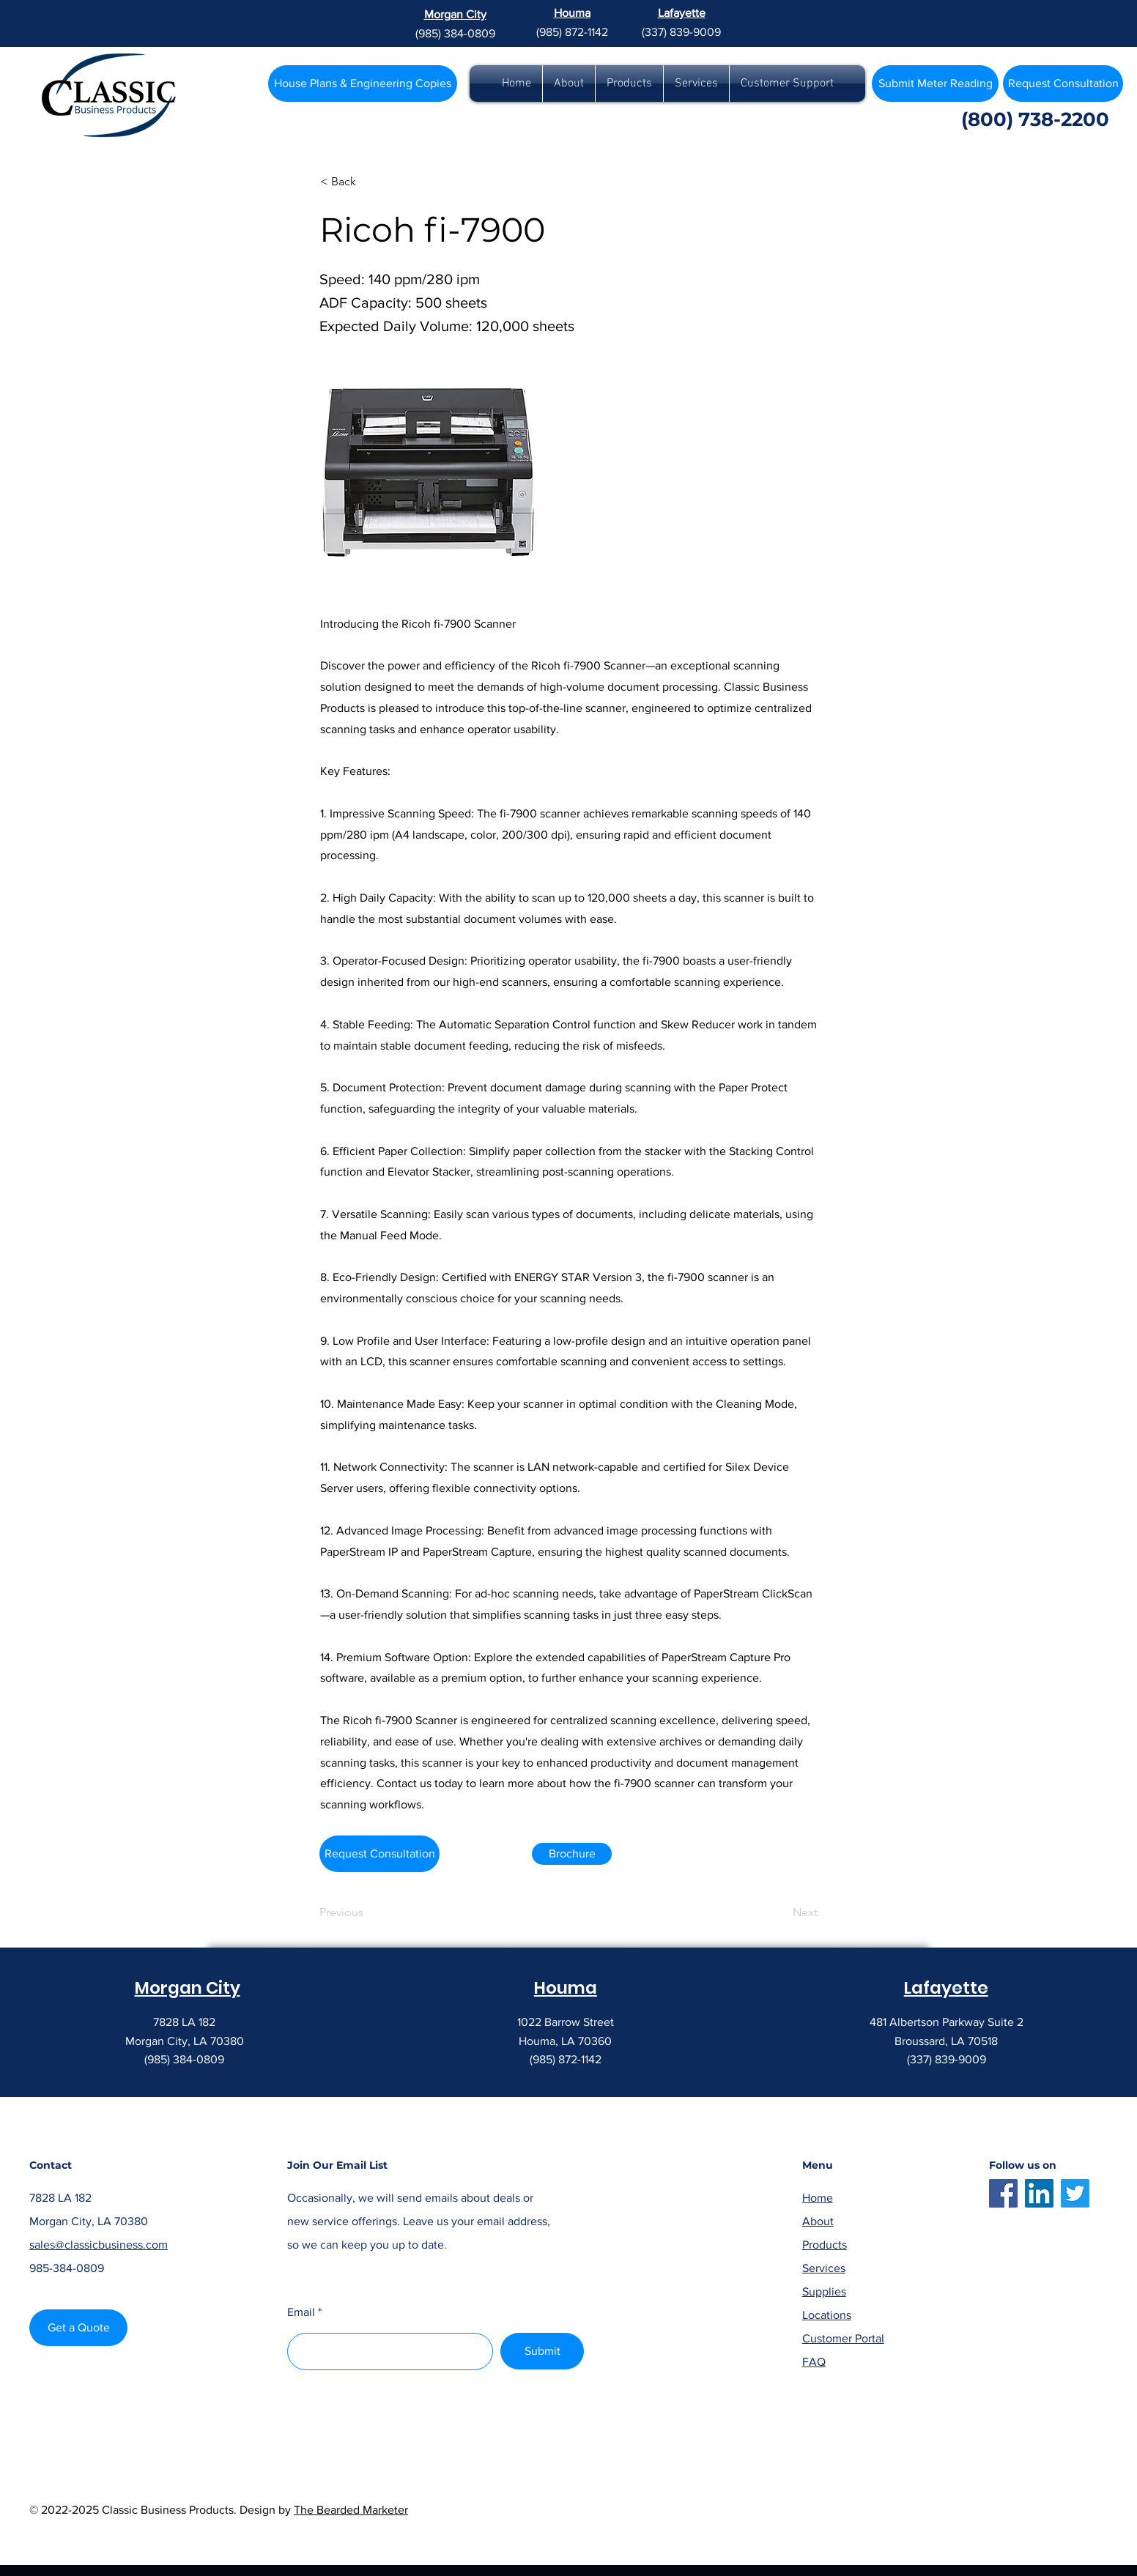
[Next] (781, 1912)
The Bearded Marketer (351, 2509)
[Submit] (542, 2351)
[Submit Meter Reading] (935, 83)
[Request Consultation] (379, 1854)
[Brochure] (572, 1854)
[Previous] (367, 1912)
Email (301, 2312)
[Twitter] (1075, 2193)
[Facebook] (1003, 2193)
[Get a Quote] (78, 2327)
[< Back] (368, 181)
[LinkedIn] (1039, 2193)
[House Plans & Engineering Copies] (362, 83)
